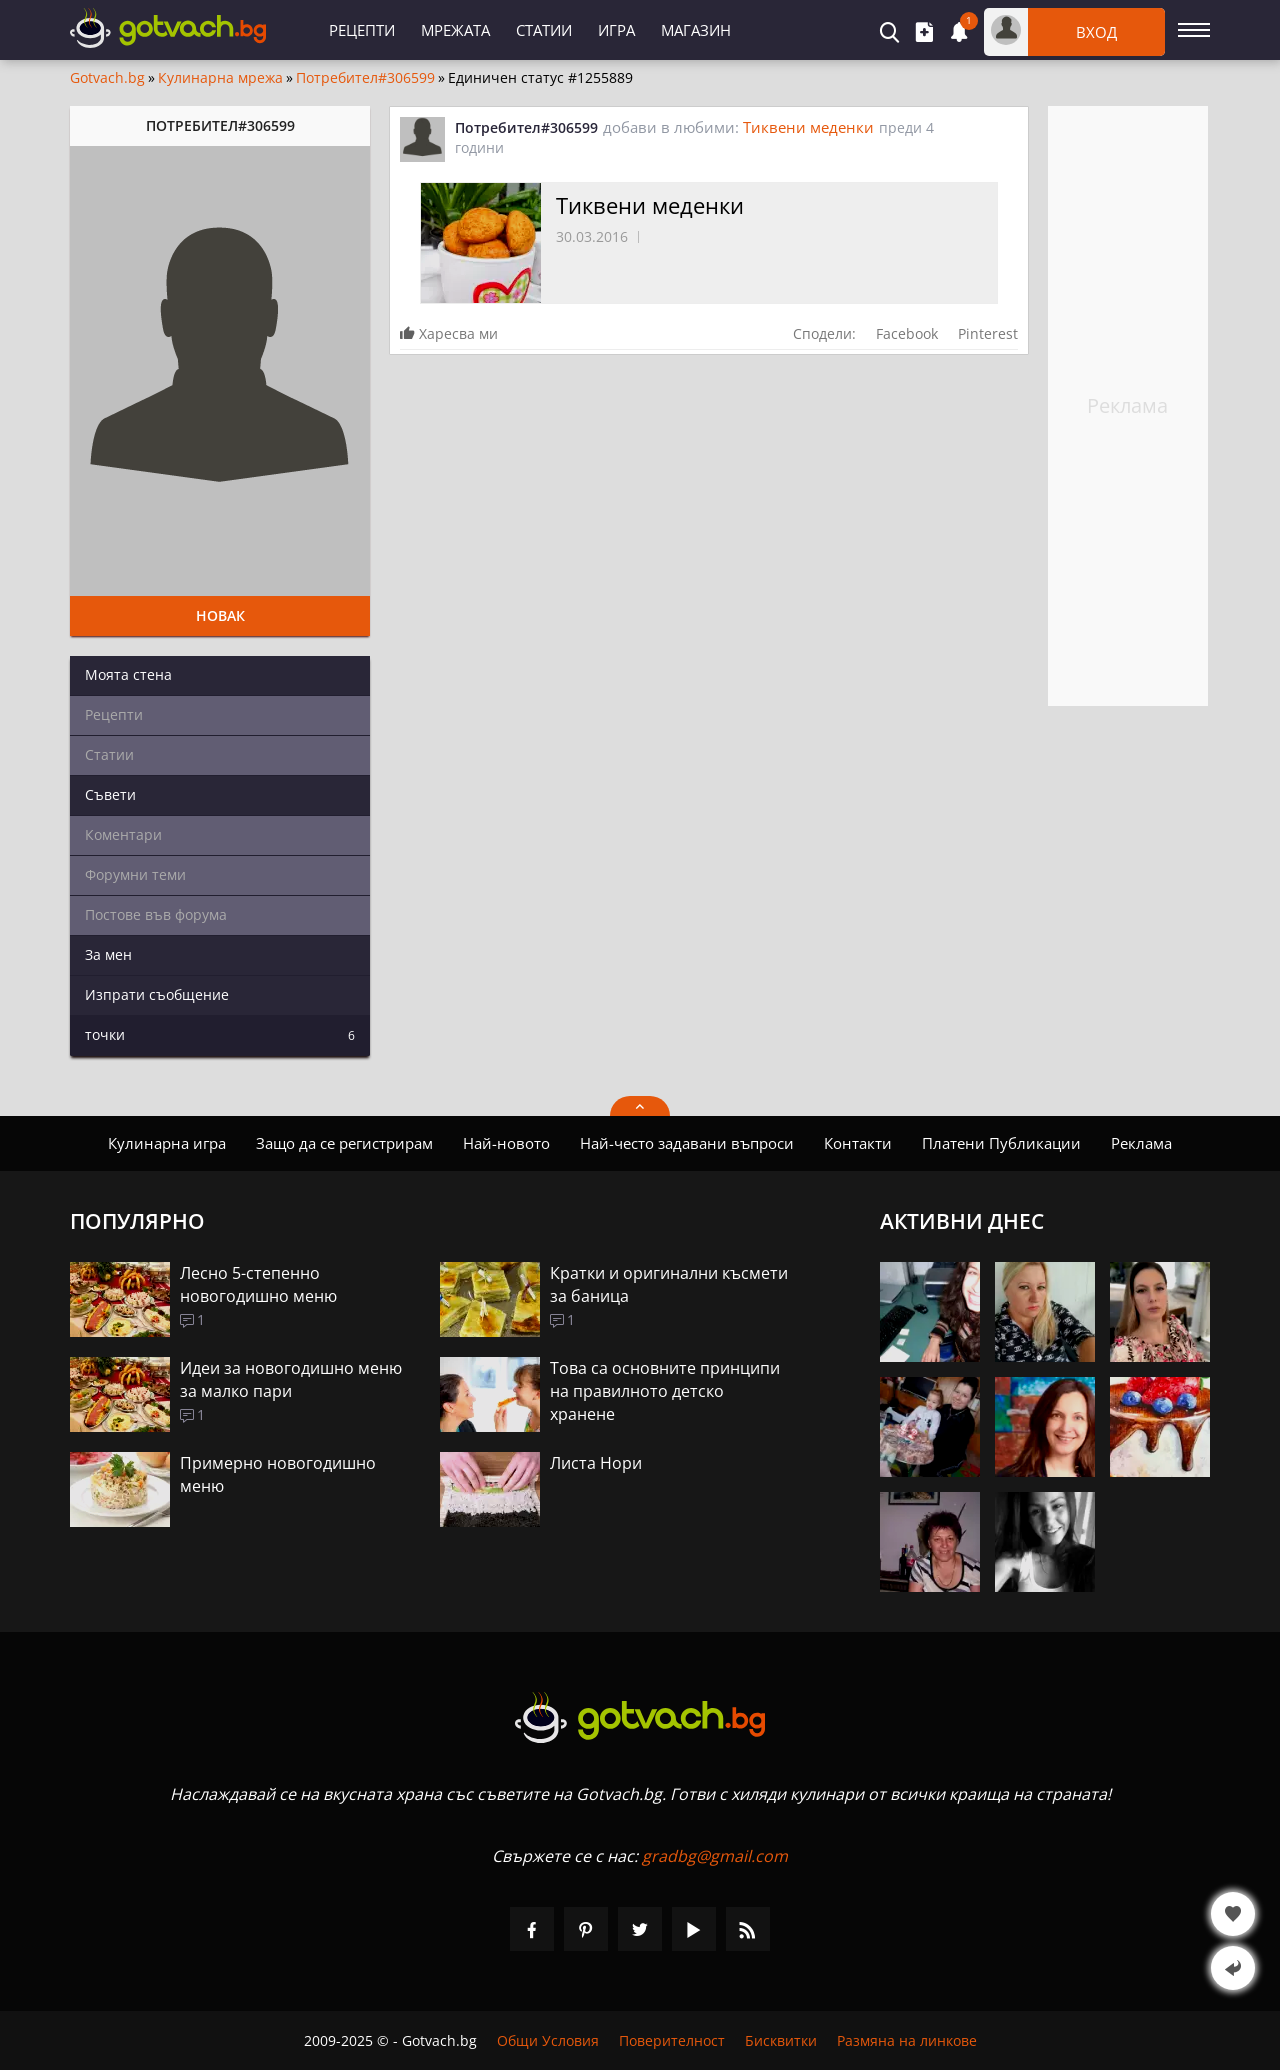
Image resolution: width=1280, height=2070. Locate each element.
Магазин (696, 30)
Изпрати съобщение (157, 994)
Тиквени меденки (808, 127)
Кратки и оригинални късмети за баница (669, 1284)
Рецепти (362, 30)
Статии (544, 30)
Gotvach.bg (107, 78)
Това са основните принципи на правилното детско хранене (665, 1391)
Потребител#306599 (365, 78)
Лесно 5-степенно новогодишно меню (258, 1284)
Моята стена (128, 674)
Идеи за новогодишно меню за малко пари (291, 1379)
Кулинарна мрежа (220, 78)
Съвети (110, 794)
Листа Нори (596, 1463)
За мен (108, 954)
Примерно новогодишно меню (278, 1474)
